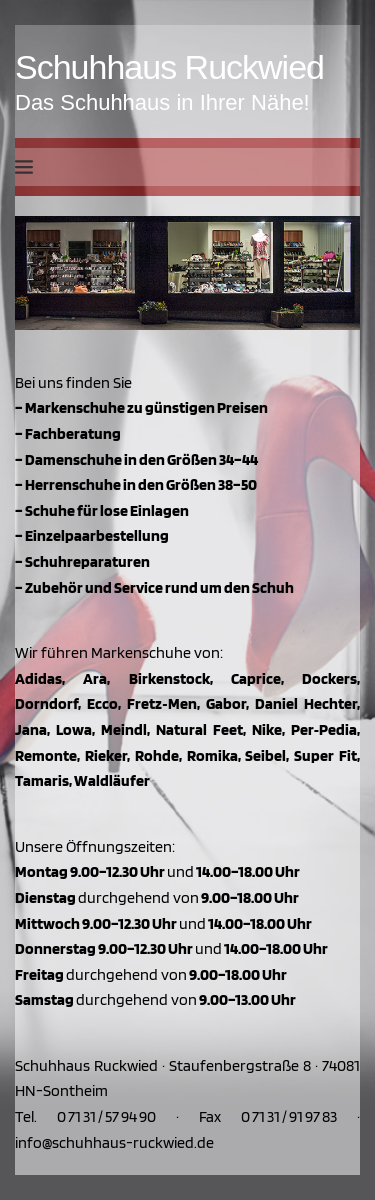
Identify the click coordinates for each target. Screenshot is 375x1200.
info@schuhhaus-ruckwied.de (114, 1142)
